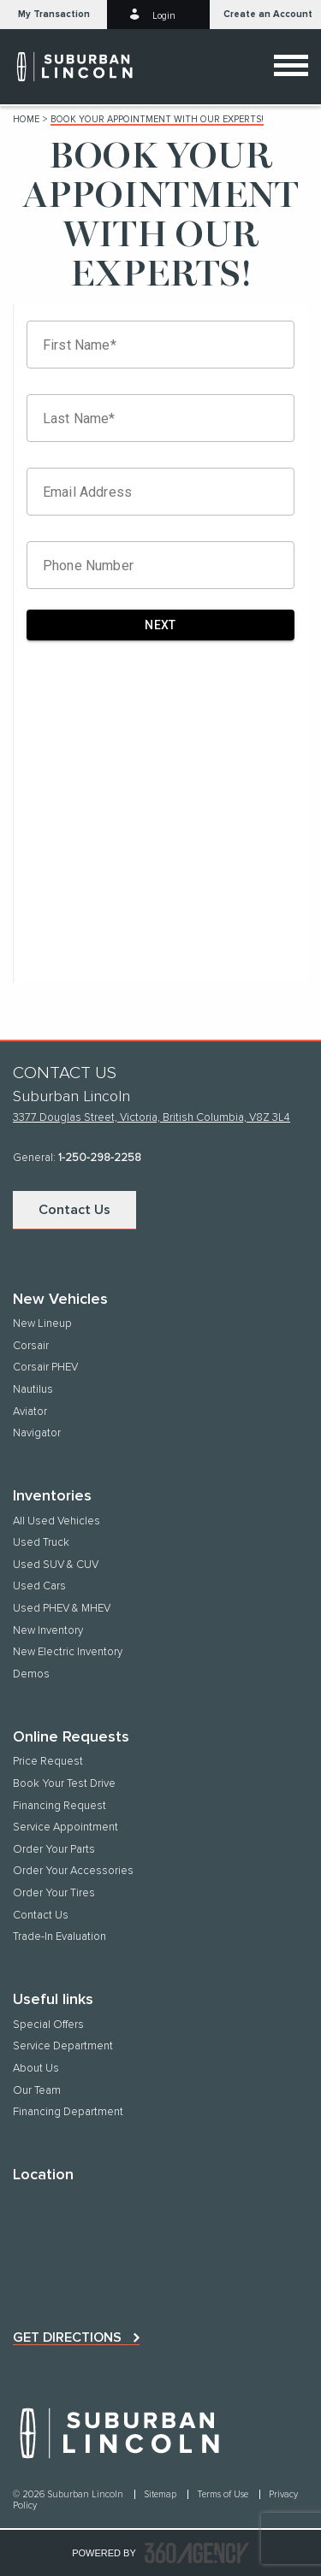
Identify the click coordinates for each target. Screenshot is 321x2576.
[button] (53, 14)
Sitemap (161, 2494)
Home (26, 119)
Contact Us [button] (74, 1210)
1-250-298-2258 (99, 1158)
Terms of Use (224, 2494)
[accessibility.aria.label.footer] (197, 2553)
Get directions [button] (67, 2337)
